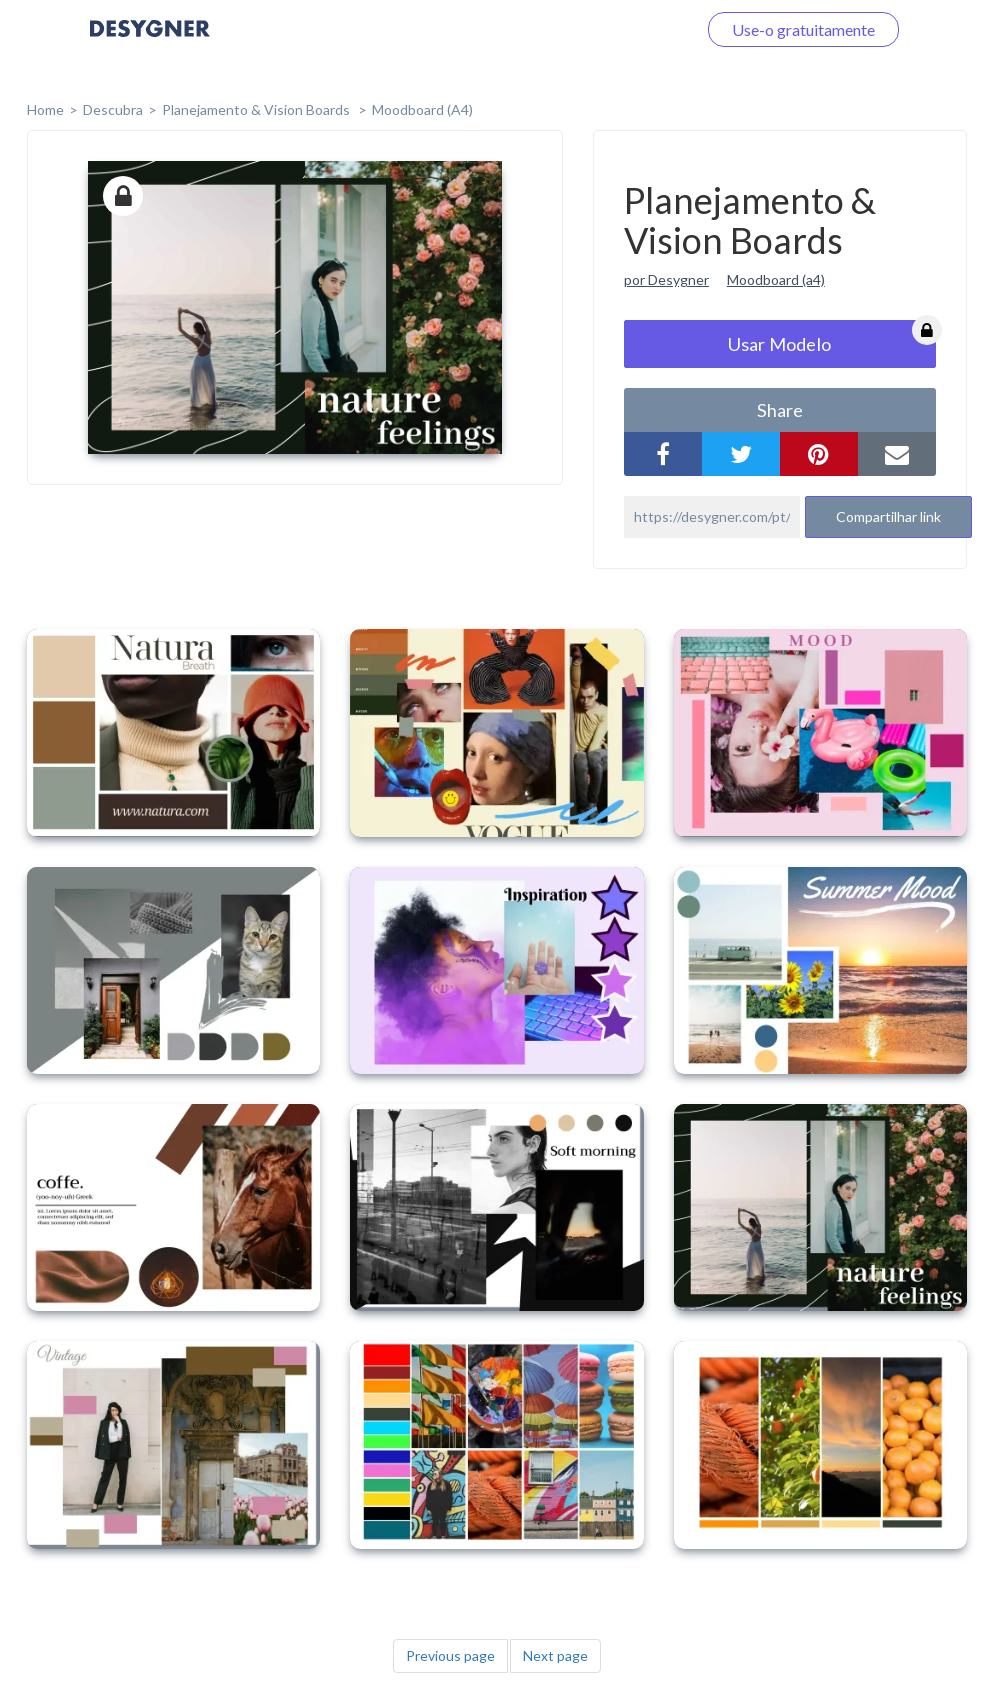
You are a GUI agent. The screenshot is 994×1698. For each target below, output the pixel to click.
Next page (555, 1655)
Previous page (450, 1655)
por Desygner (666, 279)
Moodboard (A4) (422, 109)
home (45, 109)
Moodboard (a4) (776, 279)
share (780, 410)
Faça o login (632, 29)
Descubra (113, 109)
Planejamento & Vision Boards (257, 109)
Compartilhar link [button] (888, 516)
